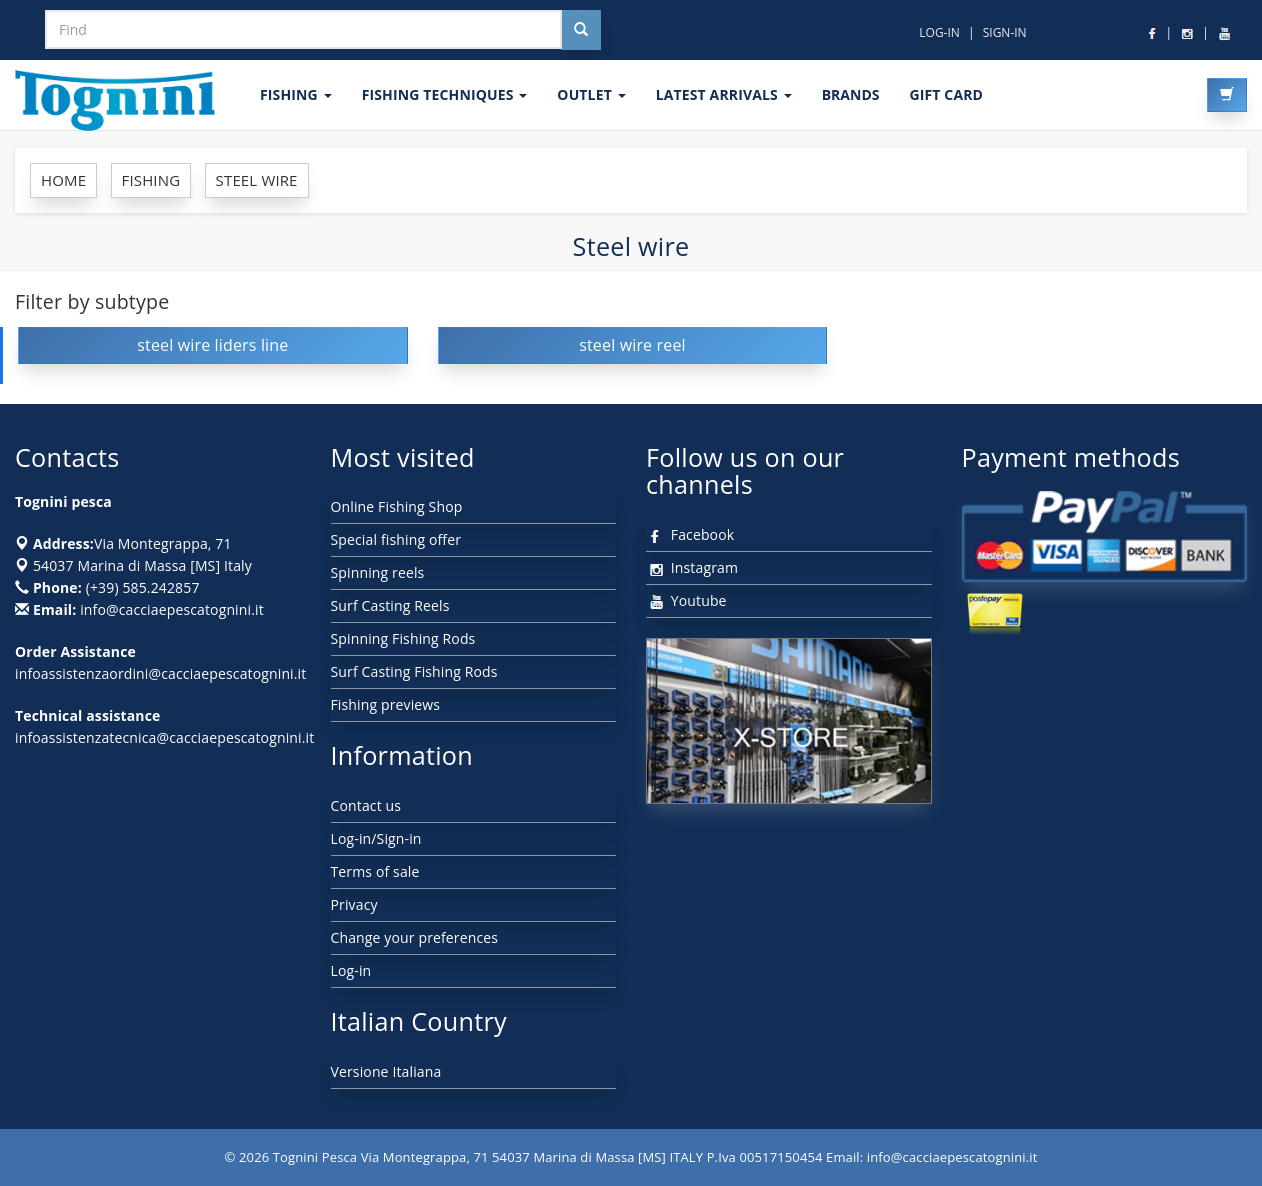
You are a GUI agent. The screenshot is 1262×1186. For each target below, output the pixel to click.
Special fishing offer (396, 539)
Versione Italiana (386, 1071)
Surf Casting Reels (390, 605)
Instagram (692, 567)
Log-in (351, 970)
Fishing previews (386, 704)
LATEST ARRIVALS (724, 94)
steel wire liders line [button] (212, 345)
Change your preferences (415, 937)
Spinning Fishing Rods (403, 638)
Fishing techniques (445, 94)
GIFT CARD (946, 94)
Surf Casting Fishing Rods (414, 671)
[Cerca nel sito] (581, 30)
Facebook (690, 534)
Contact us (366, 805)
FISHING (296, 94)
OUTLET (591, 94)
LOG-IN (939, 32)
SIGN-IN (1005, 32)
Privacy (354, 904)
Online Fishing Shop (397, 506)
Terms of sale (375, 871)
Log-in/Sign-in (376, 838)
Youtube (686, 600)
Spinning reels (378, 572)
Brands (851, 94)
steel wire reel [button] (632, 345)
